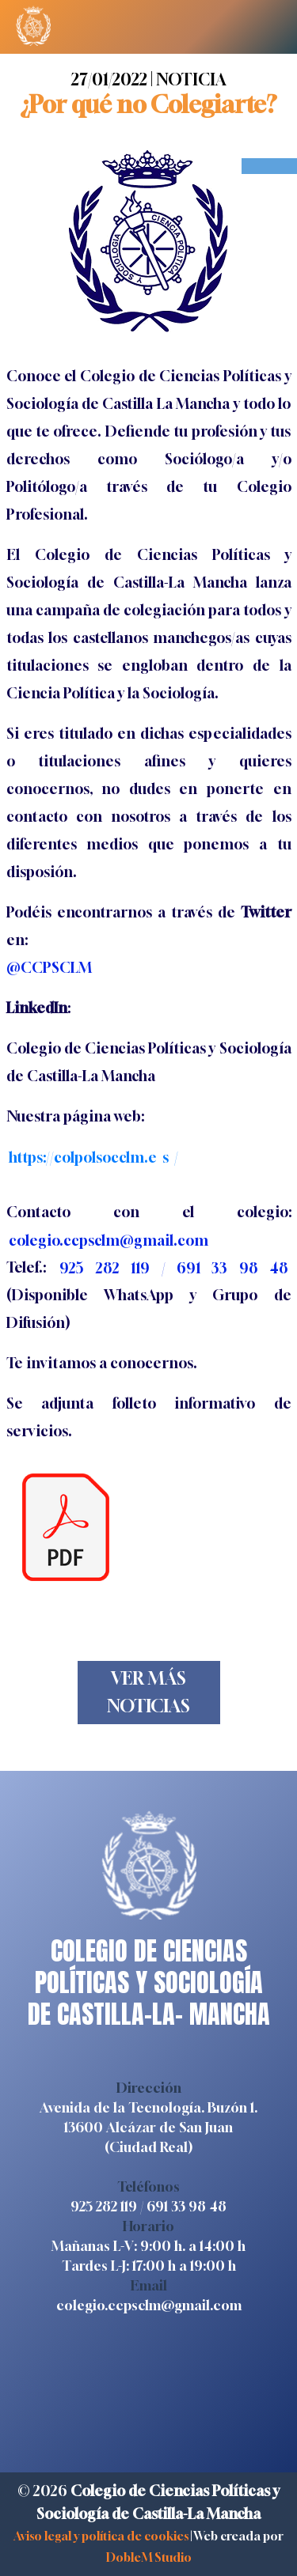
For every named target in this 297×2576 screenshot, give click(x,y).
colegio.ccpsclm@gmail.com (149, 2305)
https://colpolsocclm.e (83, 1156)
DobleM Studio (149, 2557)
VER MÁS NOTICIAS (148, 1692)
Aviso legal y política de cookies (100, 2536)
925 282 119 (103, 2206)
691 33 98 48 (187, 2206)
